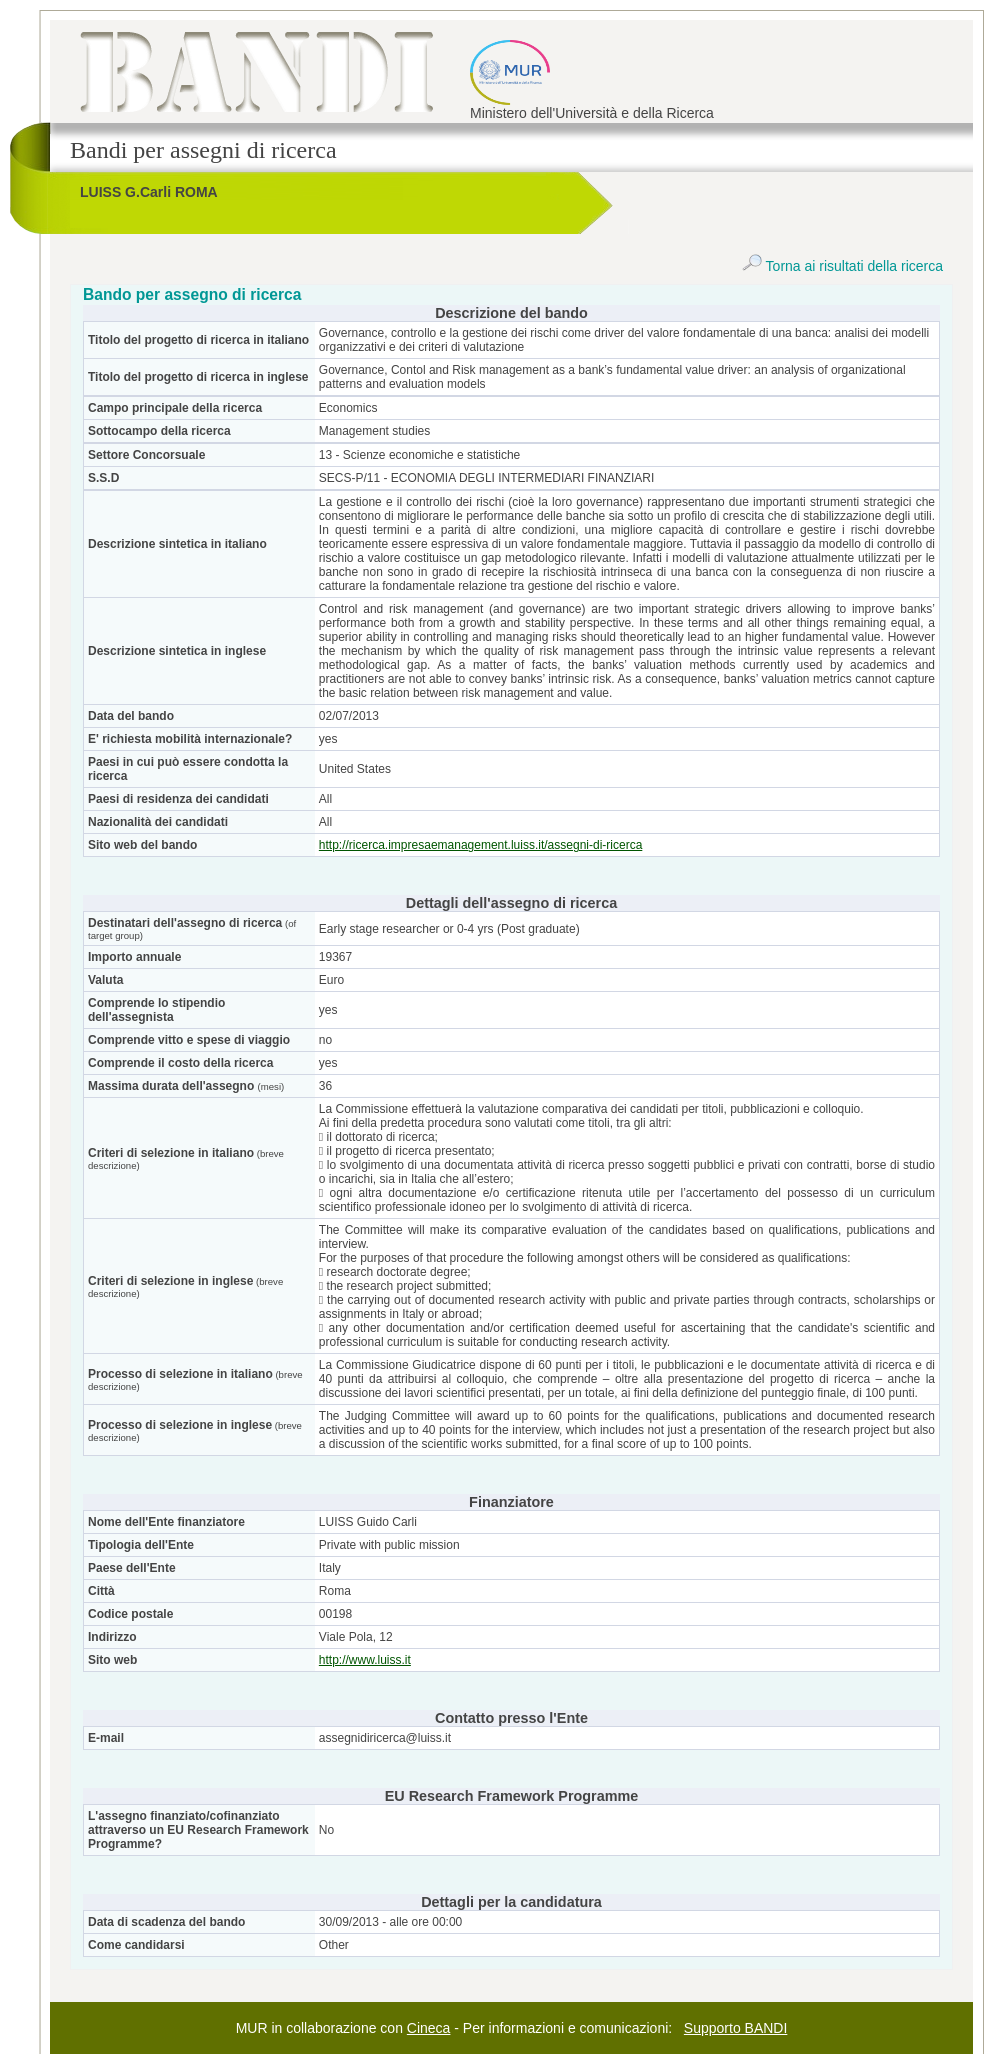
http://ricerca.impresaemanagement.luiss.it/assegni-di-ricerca (480, 845)
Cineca (429, 2028)
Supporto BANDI (736, 2028)
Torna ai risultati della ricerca (842, 266)
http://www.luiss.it (365, 1660)
